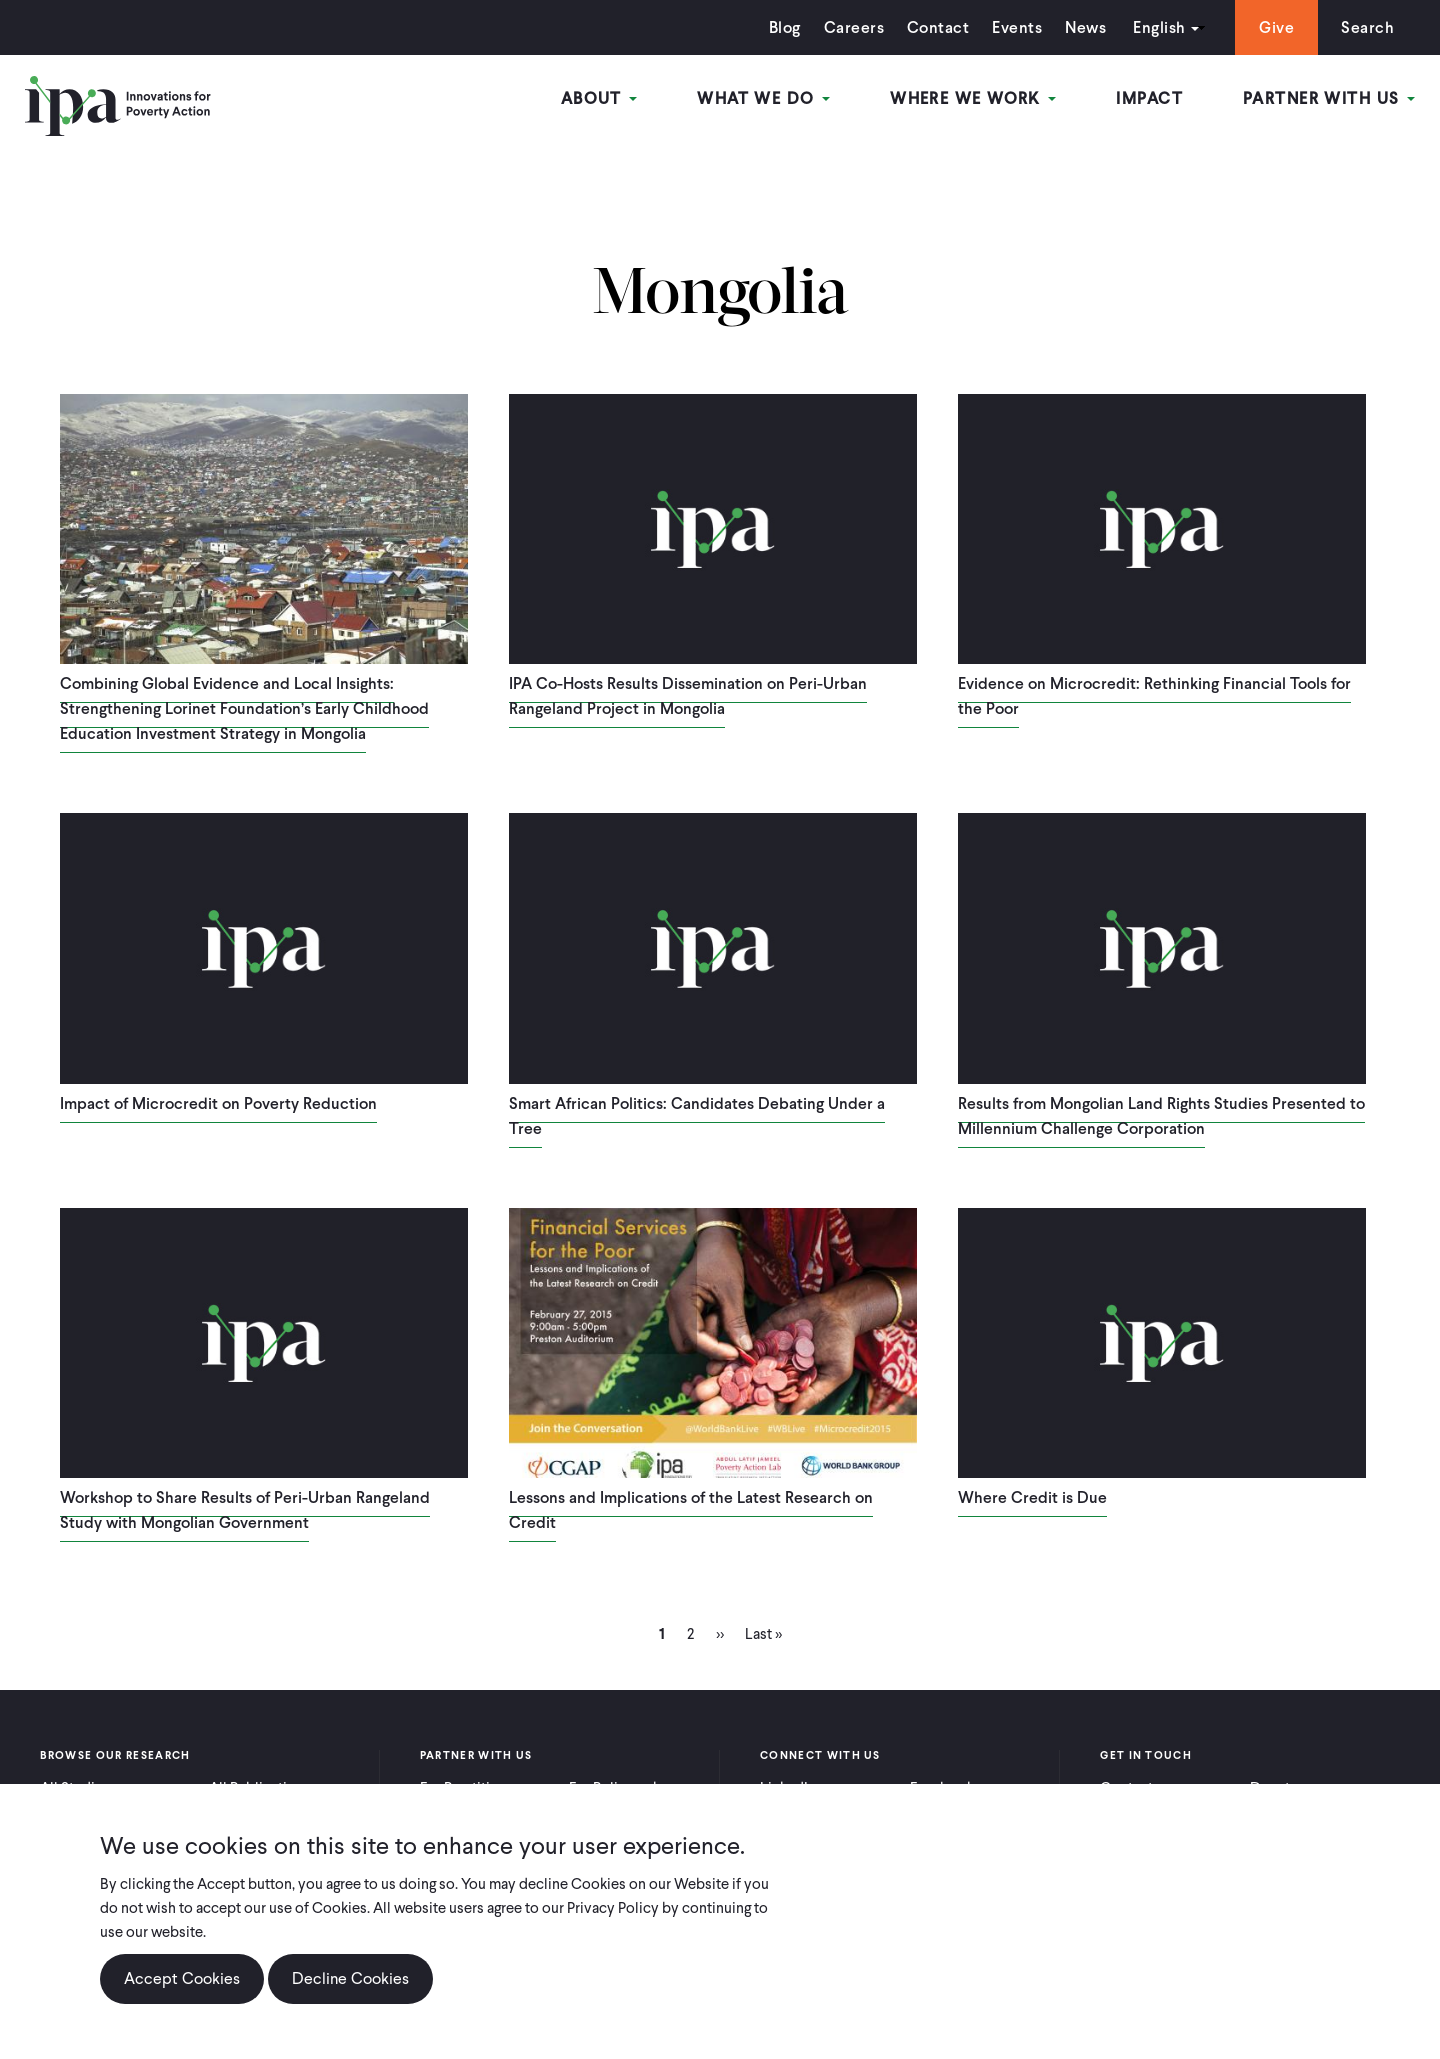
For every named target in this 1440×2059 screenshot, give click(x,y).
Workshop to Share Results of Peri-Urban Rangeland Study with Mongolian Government (245, 1510)
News (1085, 27)
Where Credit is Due (1032, 1497)
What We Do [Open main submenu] (763, 98)
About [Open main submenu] (599, 98)
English (1159, 27)
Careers (854, 27)
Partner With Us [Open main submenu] (1329, 98)
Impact (1149, 98)
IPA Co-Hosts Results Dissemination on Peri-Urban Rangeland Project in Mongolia (688, 696)
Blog (785, 27)
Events (1017, 27)
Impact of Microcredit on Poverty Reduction (218, 1103)
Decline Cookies (350, 1978)
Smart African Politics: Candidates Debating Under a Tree (697, 1116)
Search (1367, 27)
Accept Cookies (182, 1978)
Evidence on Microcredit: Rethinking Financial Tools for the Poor (1154, 696)
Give (1276, 27)
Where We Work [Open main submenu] (973, 98)
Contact (938, 27)
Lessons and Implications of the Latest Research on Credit (691, 1510)
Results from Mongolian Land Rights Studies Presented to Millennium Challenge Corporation (1161, 1116)
